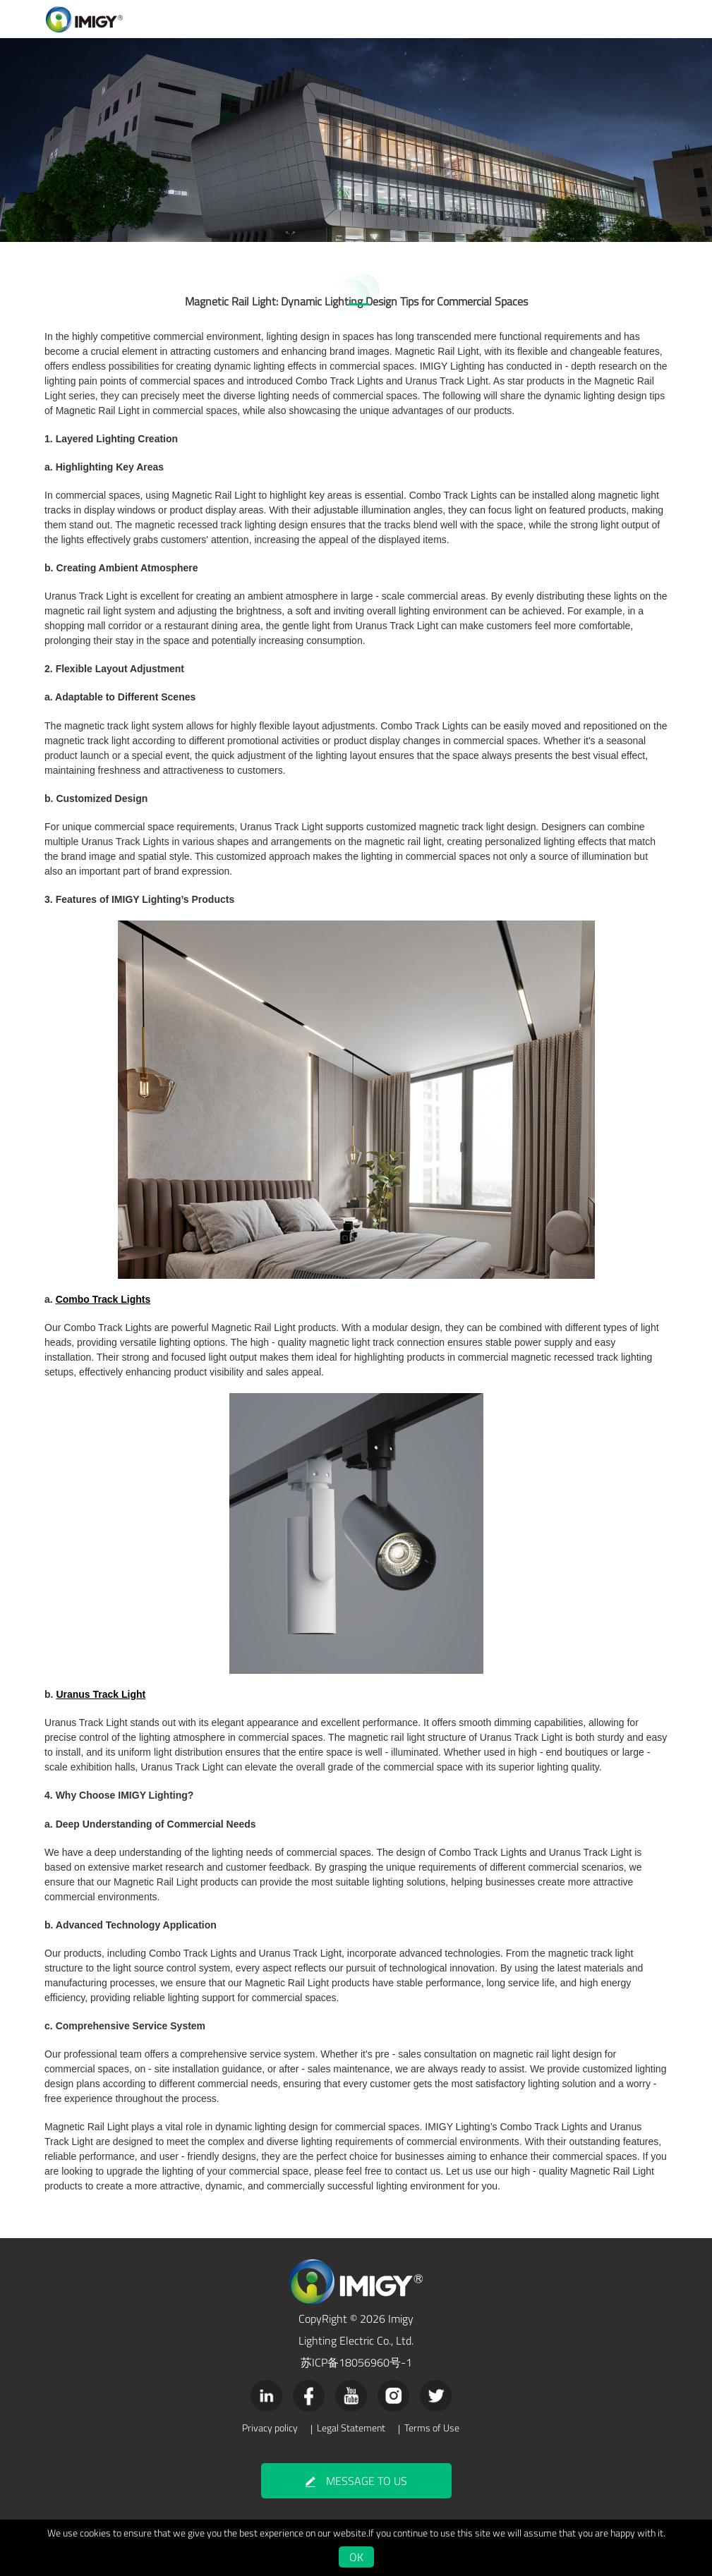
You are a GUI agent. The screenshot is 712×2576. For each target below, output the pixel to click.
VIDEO (389, 22)
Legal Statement (351, 2423)
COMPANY (489, 22)
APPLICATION (335, 22)
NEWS (537, 22)
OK (356, 2551)
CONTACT (582, 22)
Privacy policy (270, 2423)
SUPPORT (435, 22)
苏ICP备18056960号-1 (356, 2357)
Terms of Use (431, 2423)
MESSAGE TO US (356, 2475)
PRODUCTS (275, 22)
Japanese (654, 23)
